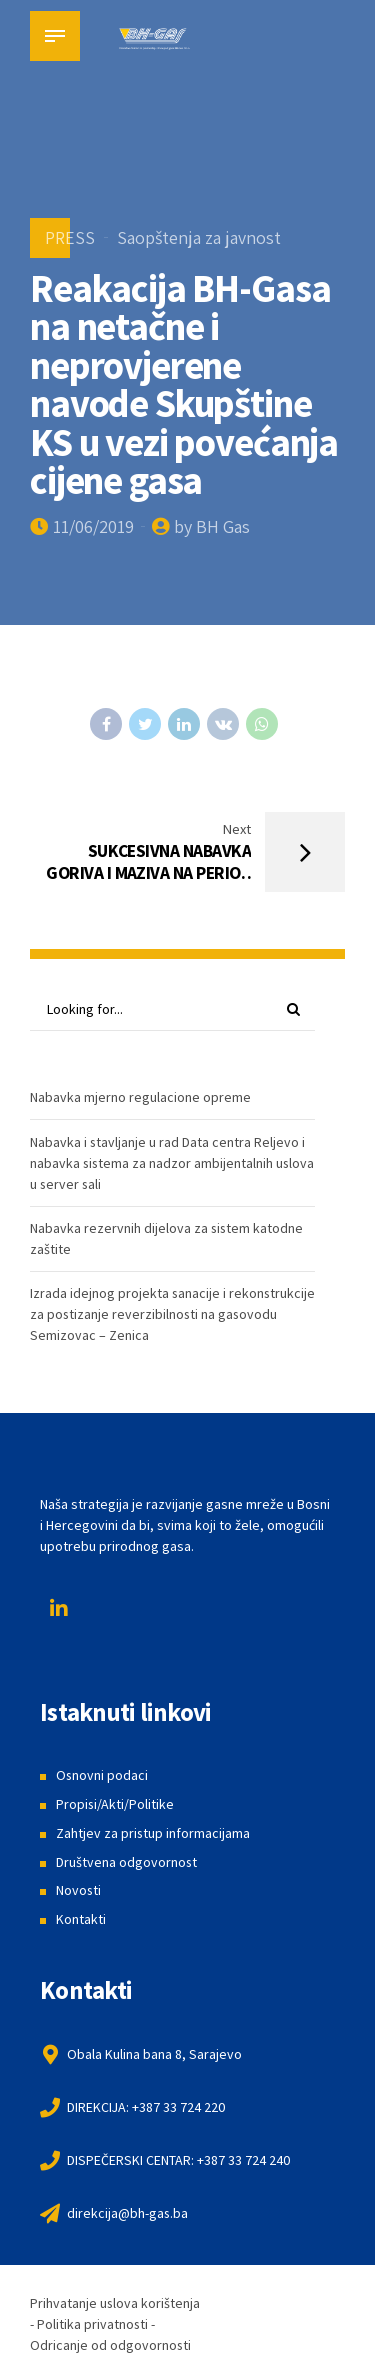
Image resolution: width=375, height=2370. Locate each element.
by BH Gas (212, 526)
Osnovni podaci (102, 1776)
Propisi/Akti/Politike (115, 1805)
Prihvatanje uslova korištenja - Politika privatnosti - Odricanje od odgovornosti (115, 2324)
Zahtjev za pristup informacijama (153, 1833)
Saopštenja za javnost (199, 237)
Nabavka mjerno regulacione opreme (140, 1098)
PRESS (70, 237)
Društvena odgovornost (127, 1862)
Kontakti (81, 1919)
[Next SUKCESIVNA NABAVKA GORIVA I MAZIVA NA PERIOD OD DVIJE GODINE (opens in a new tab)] (187, 852)
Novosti (79, 1891)
